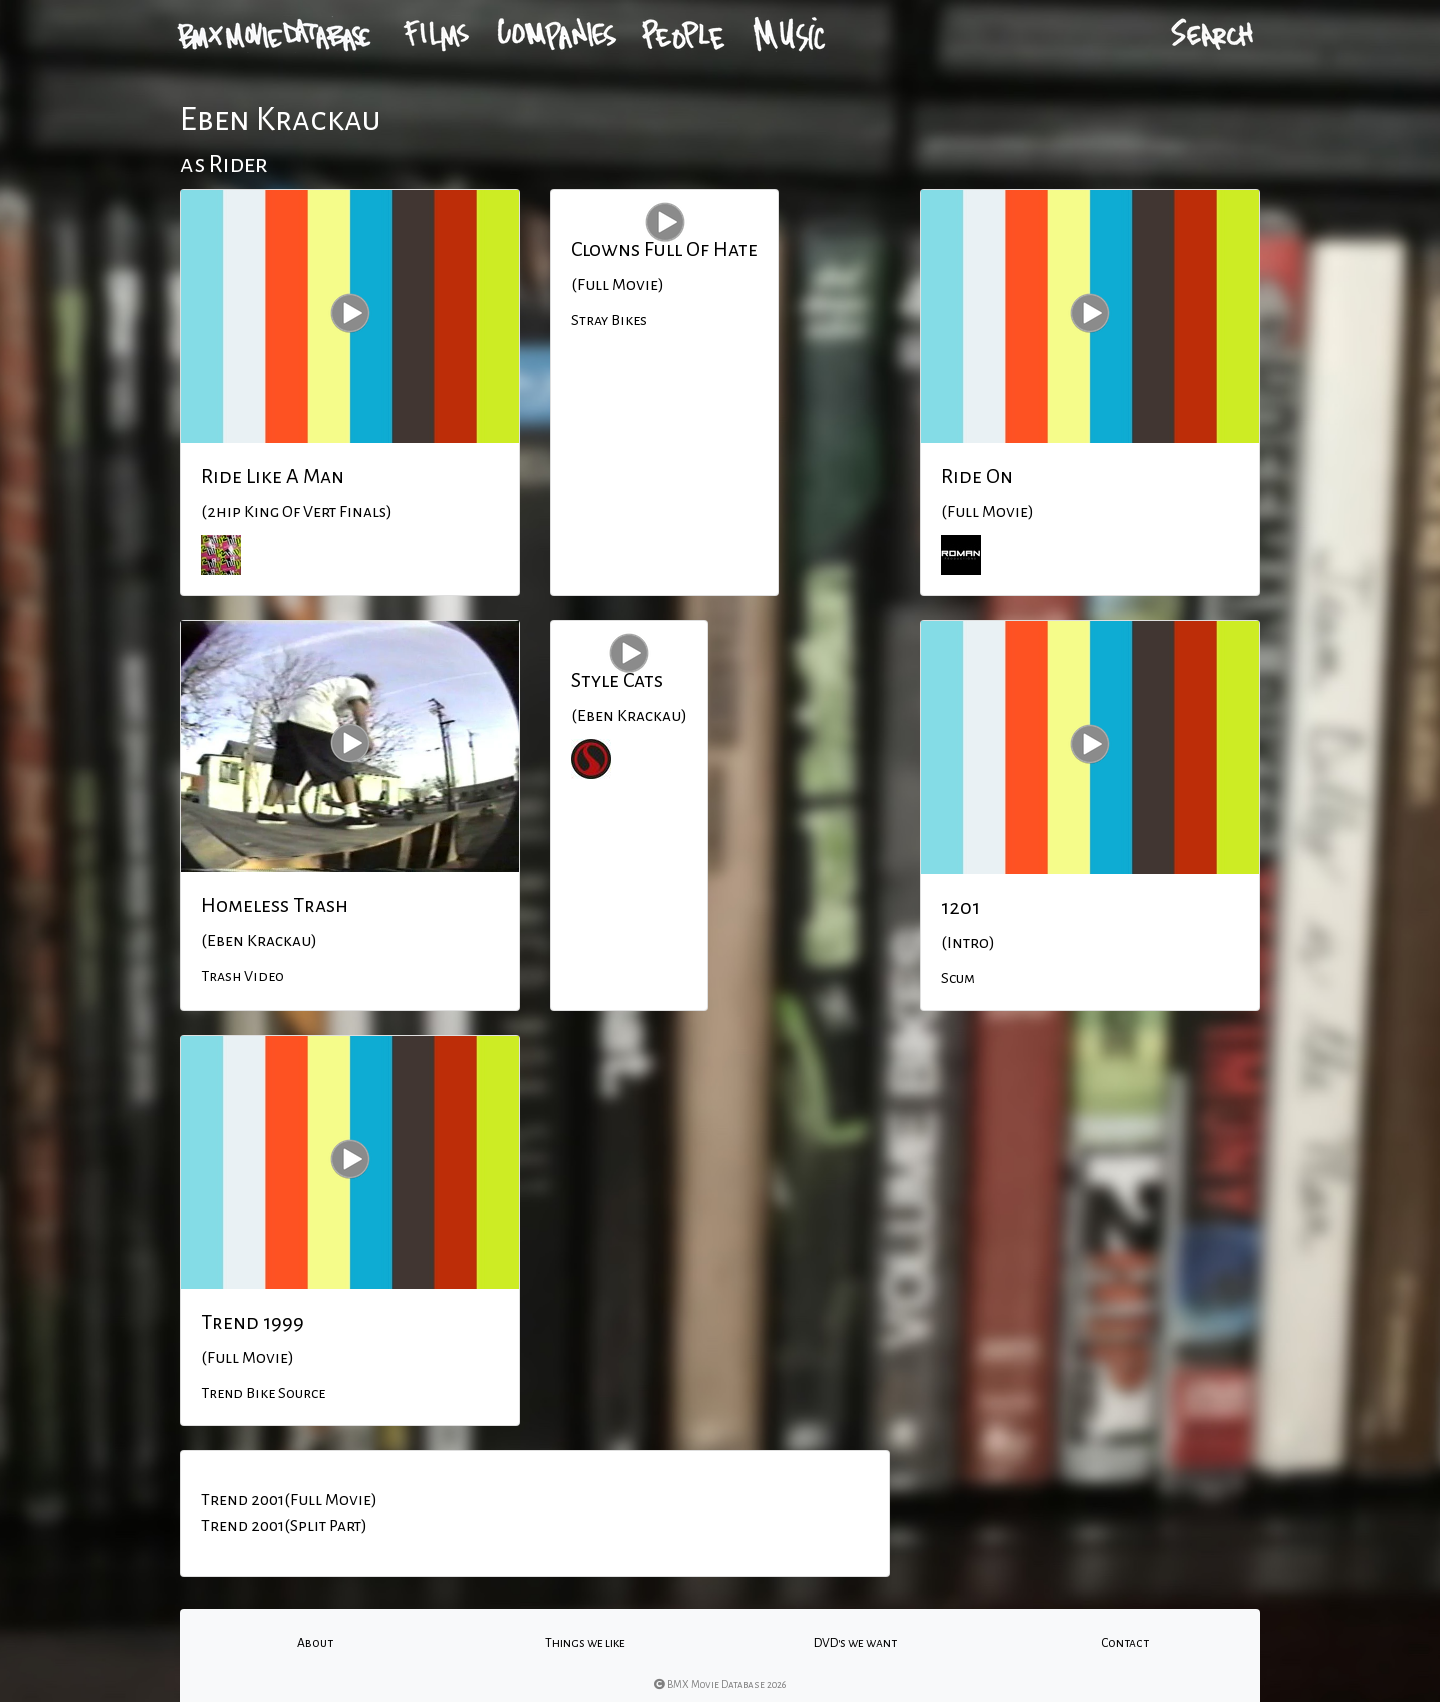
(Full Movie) (617, 285)
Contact (1125, 1643)
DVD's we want (855, 1643)
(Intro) (968, 943)
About (315, 1643)
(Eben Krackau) (259, 941)
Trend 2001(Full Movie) (289, 1500)
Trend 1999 (252, 1322)
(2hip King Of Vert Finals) (296, 512)
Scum (958, 978)
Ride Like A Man (272, 476)
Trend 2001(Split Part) (284, 1526)
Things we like (585, 1643)
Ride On (977, 476)
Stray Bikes (609, 320)
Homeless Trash (274, 905)
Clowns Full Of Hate (664, 249)
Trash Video (242, 976)
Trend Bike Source (263, 1393)
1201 (960, 907)
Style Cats (617, 680)
